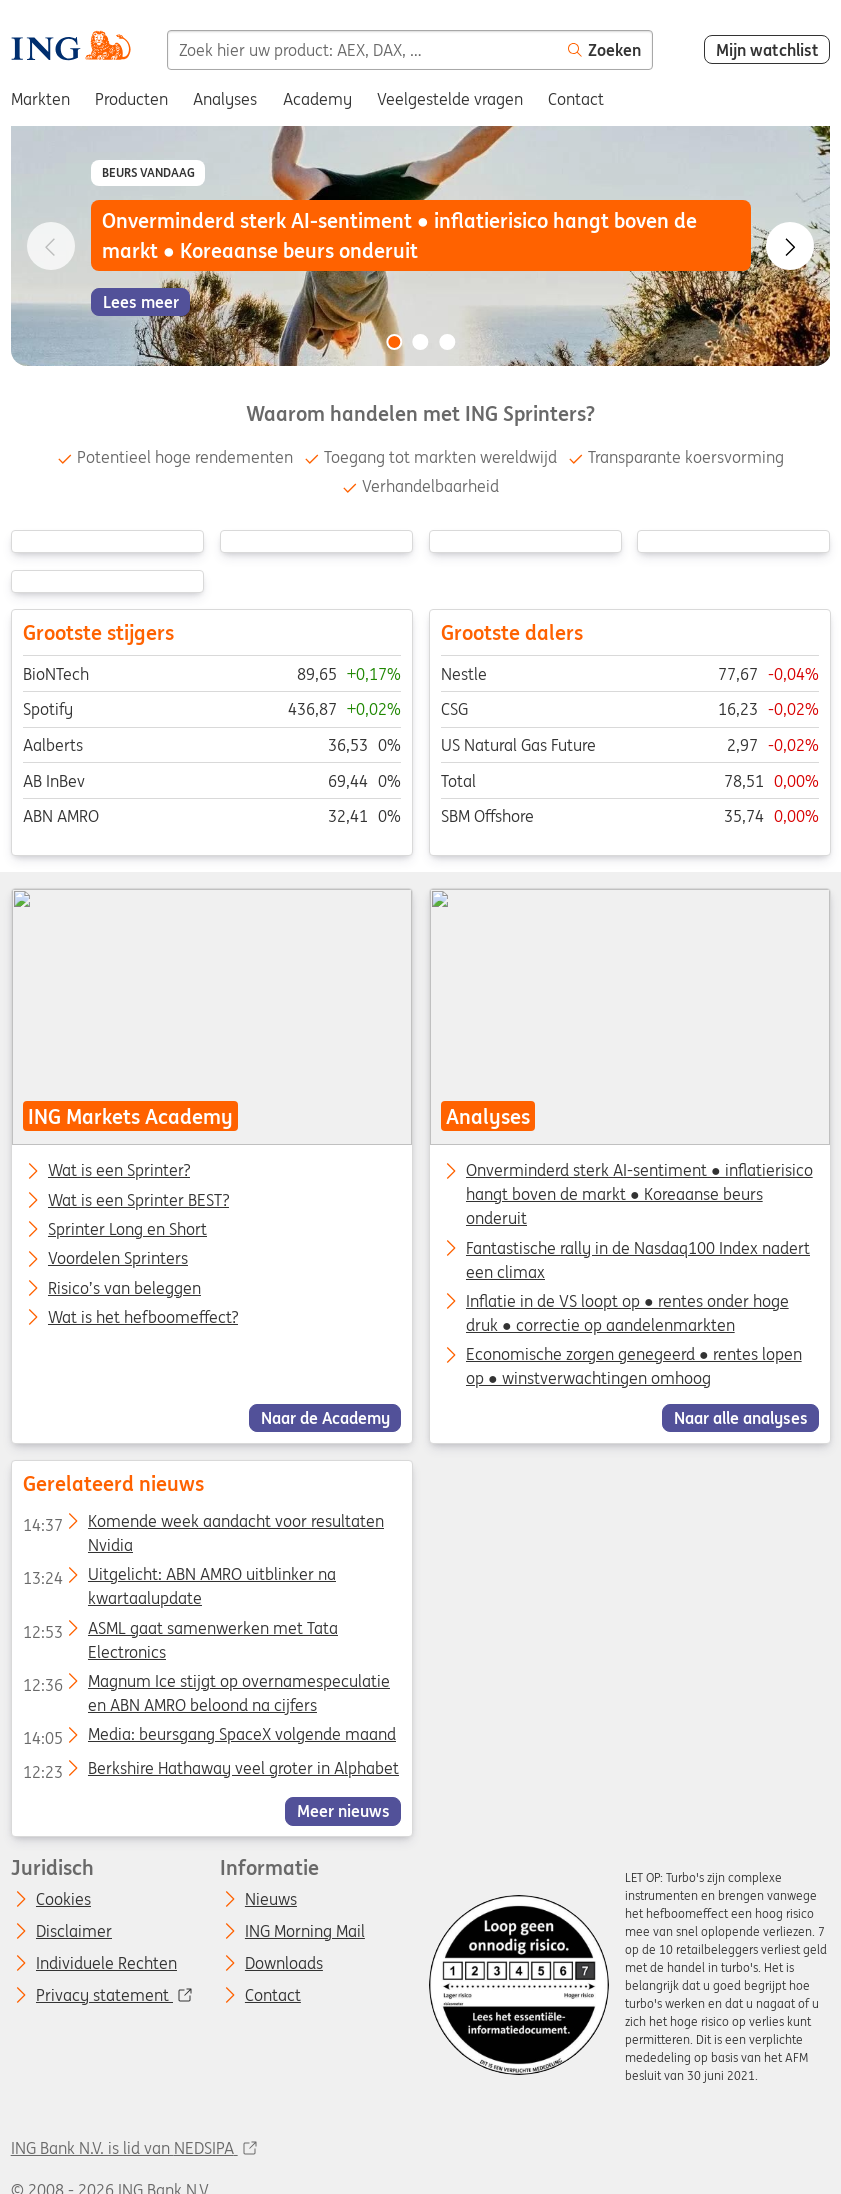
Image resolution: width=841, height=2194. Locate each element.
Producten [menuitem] (131, 99)
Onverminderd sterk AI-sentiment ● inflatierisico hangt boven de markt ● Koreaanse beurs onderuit (638, 1194)
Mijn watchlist (767, 50)
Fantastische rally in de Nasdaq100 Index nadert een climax (637, 1260)
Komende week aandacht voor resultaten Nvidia (202, 1525)
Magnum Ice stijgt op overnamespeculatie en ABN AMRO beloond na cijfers (205, 1685)
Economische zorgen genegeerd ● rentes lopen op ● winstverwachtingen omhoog (633, 1366)
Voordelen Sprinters (118, 1259)
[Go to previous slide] (51, 246)
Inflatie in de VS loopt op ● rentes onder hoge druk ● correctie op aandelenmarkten (626, 1313)
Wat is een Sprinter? (119, 1171)
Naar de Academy (324, 1418)
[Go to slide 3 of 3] (447, 342)
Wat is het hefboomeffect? (143, 1318)
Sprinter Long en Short (127, 1230)
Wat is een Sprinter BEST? (138, 1201)
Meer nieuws (342, 1811)
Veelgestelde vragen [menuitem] (450, 99)
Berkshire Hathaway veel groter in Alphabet (210, 1771)
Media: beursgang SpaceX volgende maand (208, 1738)
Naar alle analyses (740, 1418)
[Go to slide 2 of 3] (421, 342)
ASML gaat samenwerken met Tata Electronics (179, 1631)
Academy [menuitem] (317, 99)
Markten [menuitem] (40, 99)
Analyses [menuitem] (225, 99)
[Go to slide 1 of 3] (394, 342)
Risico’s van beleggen (124, 1289)
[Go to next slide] (790, 246)
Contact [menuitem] (576, 99)
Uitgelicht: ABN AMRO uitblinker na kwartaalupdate (178, 1578)
